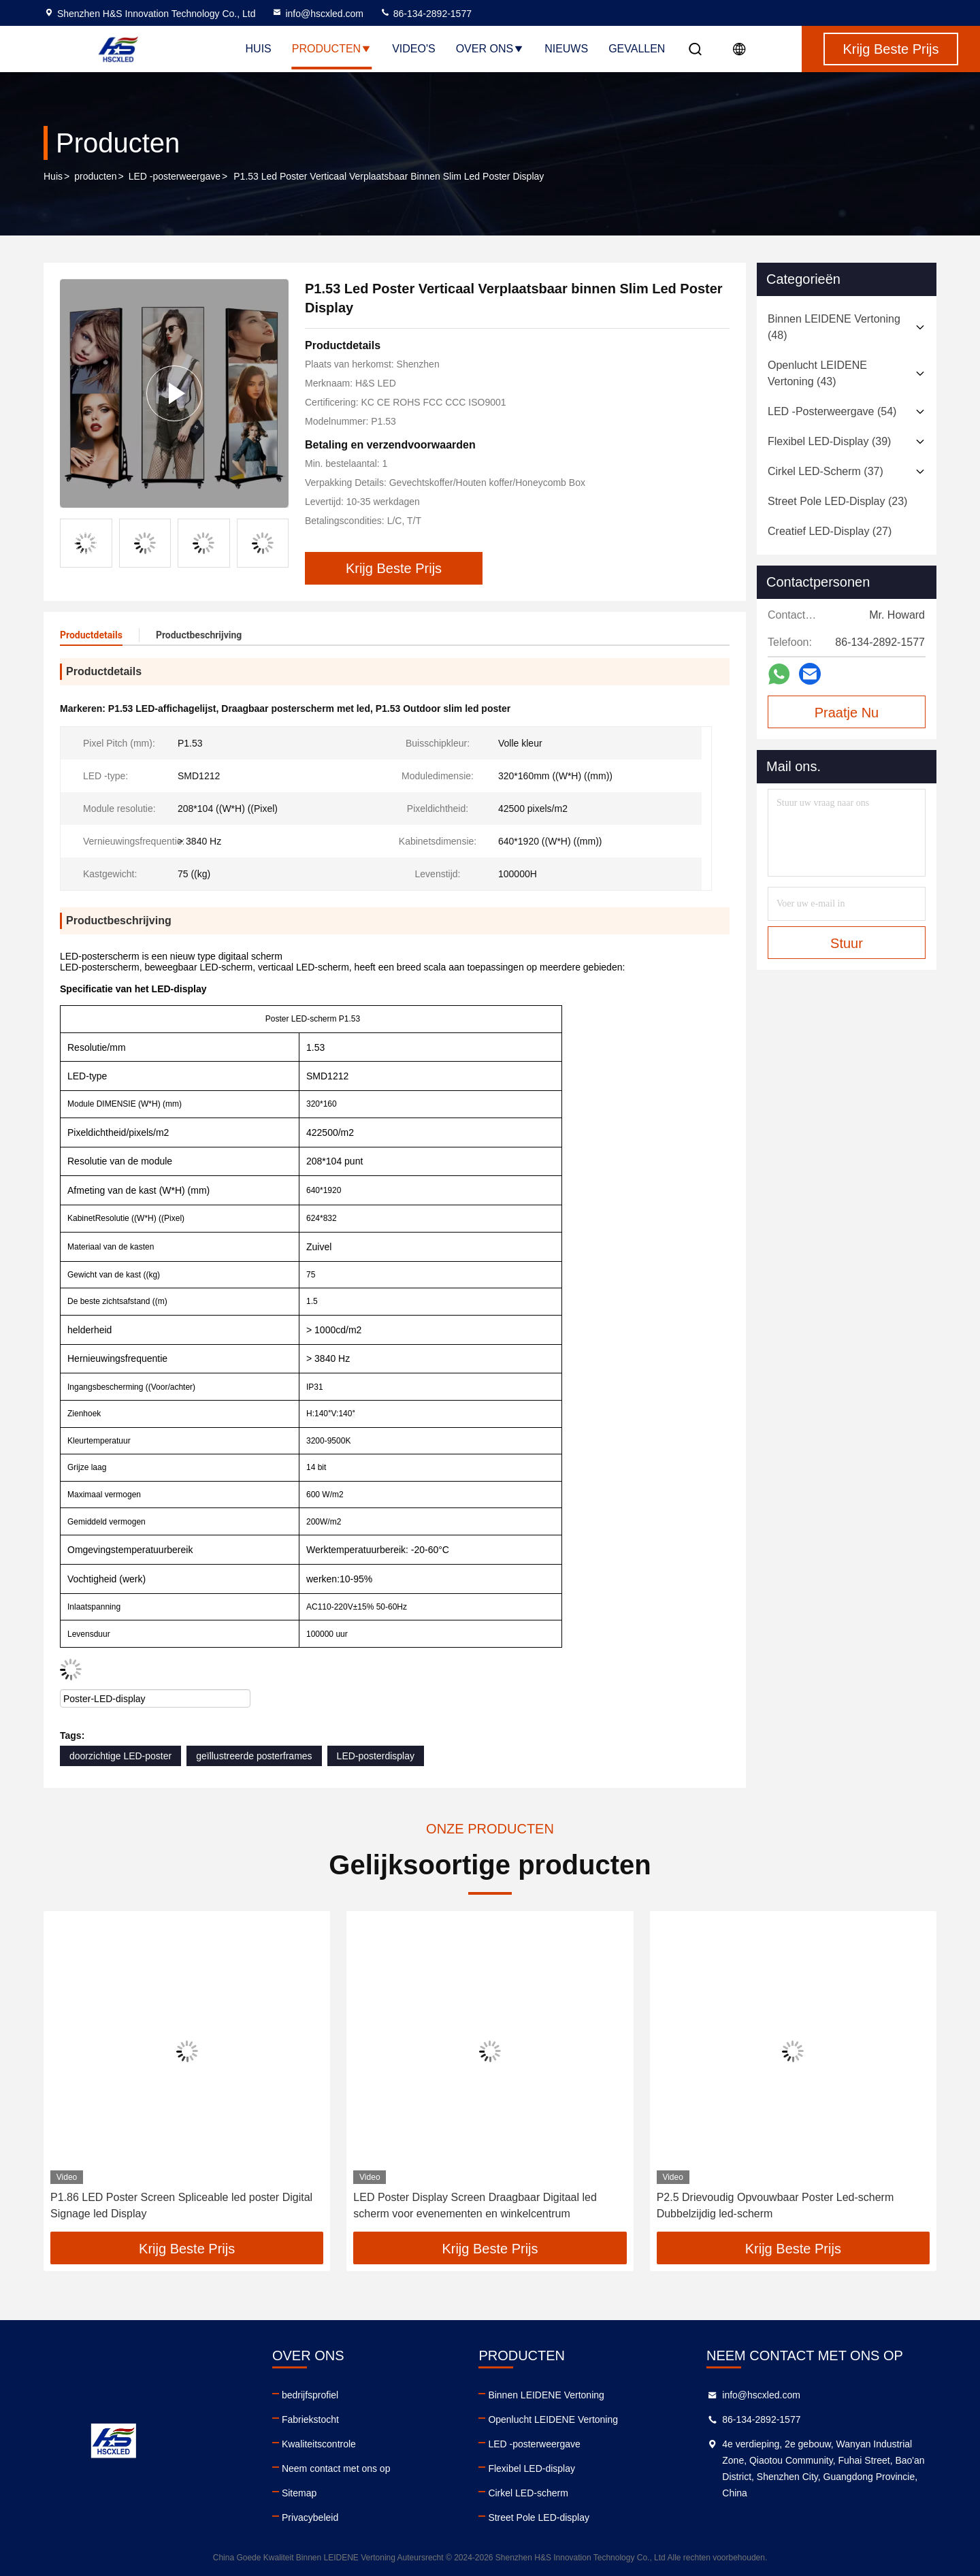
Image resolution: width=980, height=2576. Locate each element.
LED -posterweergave (174, 176)
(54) (832, 411)
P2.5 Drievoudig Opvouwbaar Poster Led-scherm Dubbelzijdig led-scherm (775, 2205)
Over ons (490, 48)
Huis (259, 48)
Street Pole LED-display (538, 2517)
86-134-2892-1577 (426, 13)
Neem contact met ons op (336, 2468)
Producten (332, 48)
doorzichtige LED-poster (120, 1755)
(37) (825, 471)
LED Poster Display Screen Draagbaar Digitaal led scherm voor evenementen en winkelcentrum (475, 2205)
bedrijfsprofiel (310, 2395)
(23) (837, 501)
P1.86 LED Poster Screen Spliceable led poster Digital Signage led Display (181, 2205)
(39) (829, 441)
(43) (817, 373)
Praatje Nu (847, 712)
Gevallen (636, 48)
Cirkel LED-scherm (528, 2493)
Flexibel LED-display (531, 2468)
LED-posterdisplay (375, 1755)
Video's (414, 48)
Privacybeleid (310, 2517)
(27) (830, 531)
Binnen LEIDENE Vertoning (546, 2395)
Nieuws (566, 48)
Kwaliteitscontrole (319, 2444)
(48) (834, 327)
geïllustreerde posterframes (254, 1755)
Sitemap (299, 2493)
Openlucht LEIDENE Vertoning (553, 2419)
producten (95, 176)
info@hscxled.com (317, 13)
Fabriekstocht (310, 2419)
